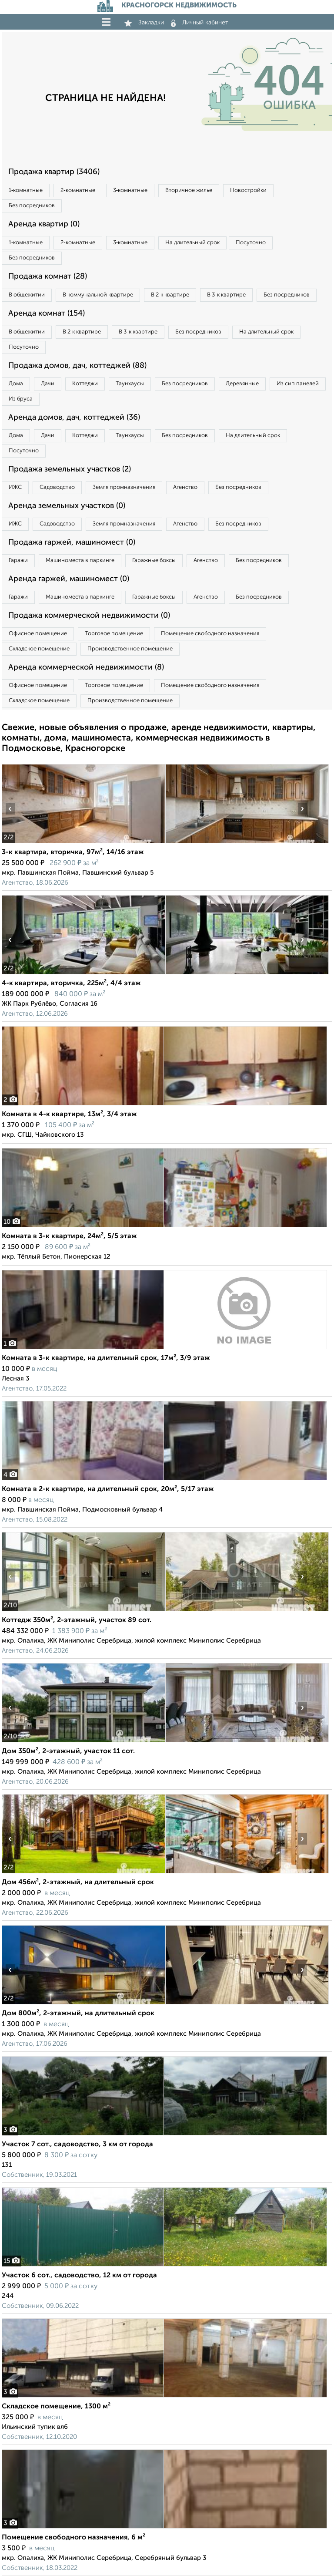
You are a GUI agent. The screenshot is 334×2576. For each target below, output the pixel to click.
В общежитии (27, 295)
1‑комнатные (26, 190)
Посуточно (251, 243)
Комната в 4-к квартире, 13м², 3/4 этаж (69, 1114)
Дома (16, 384)
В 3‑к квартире (226, 295)
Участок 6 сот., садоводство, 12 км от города (79, 2275)
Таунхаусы (130, 384)
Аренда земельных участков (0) (66, 506)
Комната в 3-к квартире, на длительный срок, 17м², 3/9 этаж (106, 1358)
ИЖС (15, 487)
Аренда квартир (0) (44, 224)
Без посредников (32, 206)
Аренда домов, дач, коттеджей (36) (74, 417)
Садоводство (57, 487)
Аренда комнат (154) (46, 313)
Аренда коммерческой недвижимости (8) (86, 667)
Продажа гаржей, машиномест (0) (71, 542)
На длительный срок (192, 243)
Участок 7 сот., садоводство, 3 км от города (77, 2144)
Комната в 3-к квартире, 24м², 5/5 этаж (69, 1236)
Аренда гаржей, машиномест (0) (68, 579)
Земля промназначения (124, 487)
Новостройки (248, 190)
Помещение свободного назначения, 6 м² (73, 2537)
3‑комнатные (130, 190)
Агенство (185, 487)
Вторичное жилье (188, 190)
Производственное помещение (130, 649)
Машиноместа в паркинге (80, 560)
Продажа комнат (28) (47, 276)
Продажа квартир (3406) (54, 172)
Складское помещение (39, 649)
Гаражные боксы (154, 560)
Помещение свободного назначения (210, 633)
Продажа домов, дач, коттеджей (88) (77, 366)
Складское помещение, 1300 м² (56, 2406)
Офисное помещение (38, 633)
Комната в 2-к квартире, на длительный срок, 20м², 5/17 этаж (108, 1489)
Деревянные (242, 384)
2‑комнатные (77, 190)
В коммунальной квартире (98, 295)
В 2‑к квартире (170, 295)
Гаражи (18, 560)
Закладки (144, 23)
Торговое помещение (114, 633)
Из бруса (21, 399)
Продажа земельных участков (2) (69, 469)
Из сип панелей (298, 384)
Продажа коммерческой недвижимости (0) (89, 616)
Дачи (47, 384)
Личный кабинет (199, 23)
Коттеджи (85, 384)
